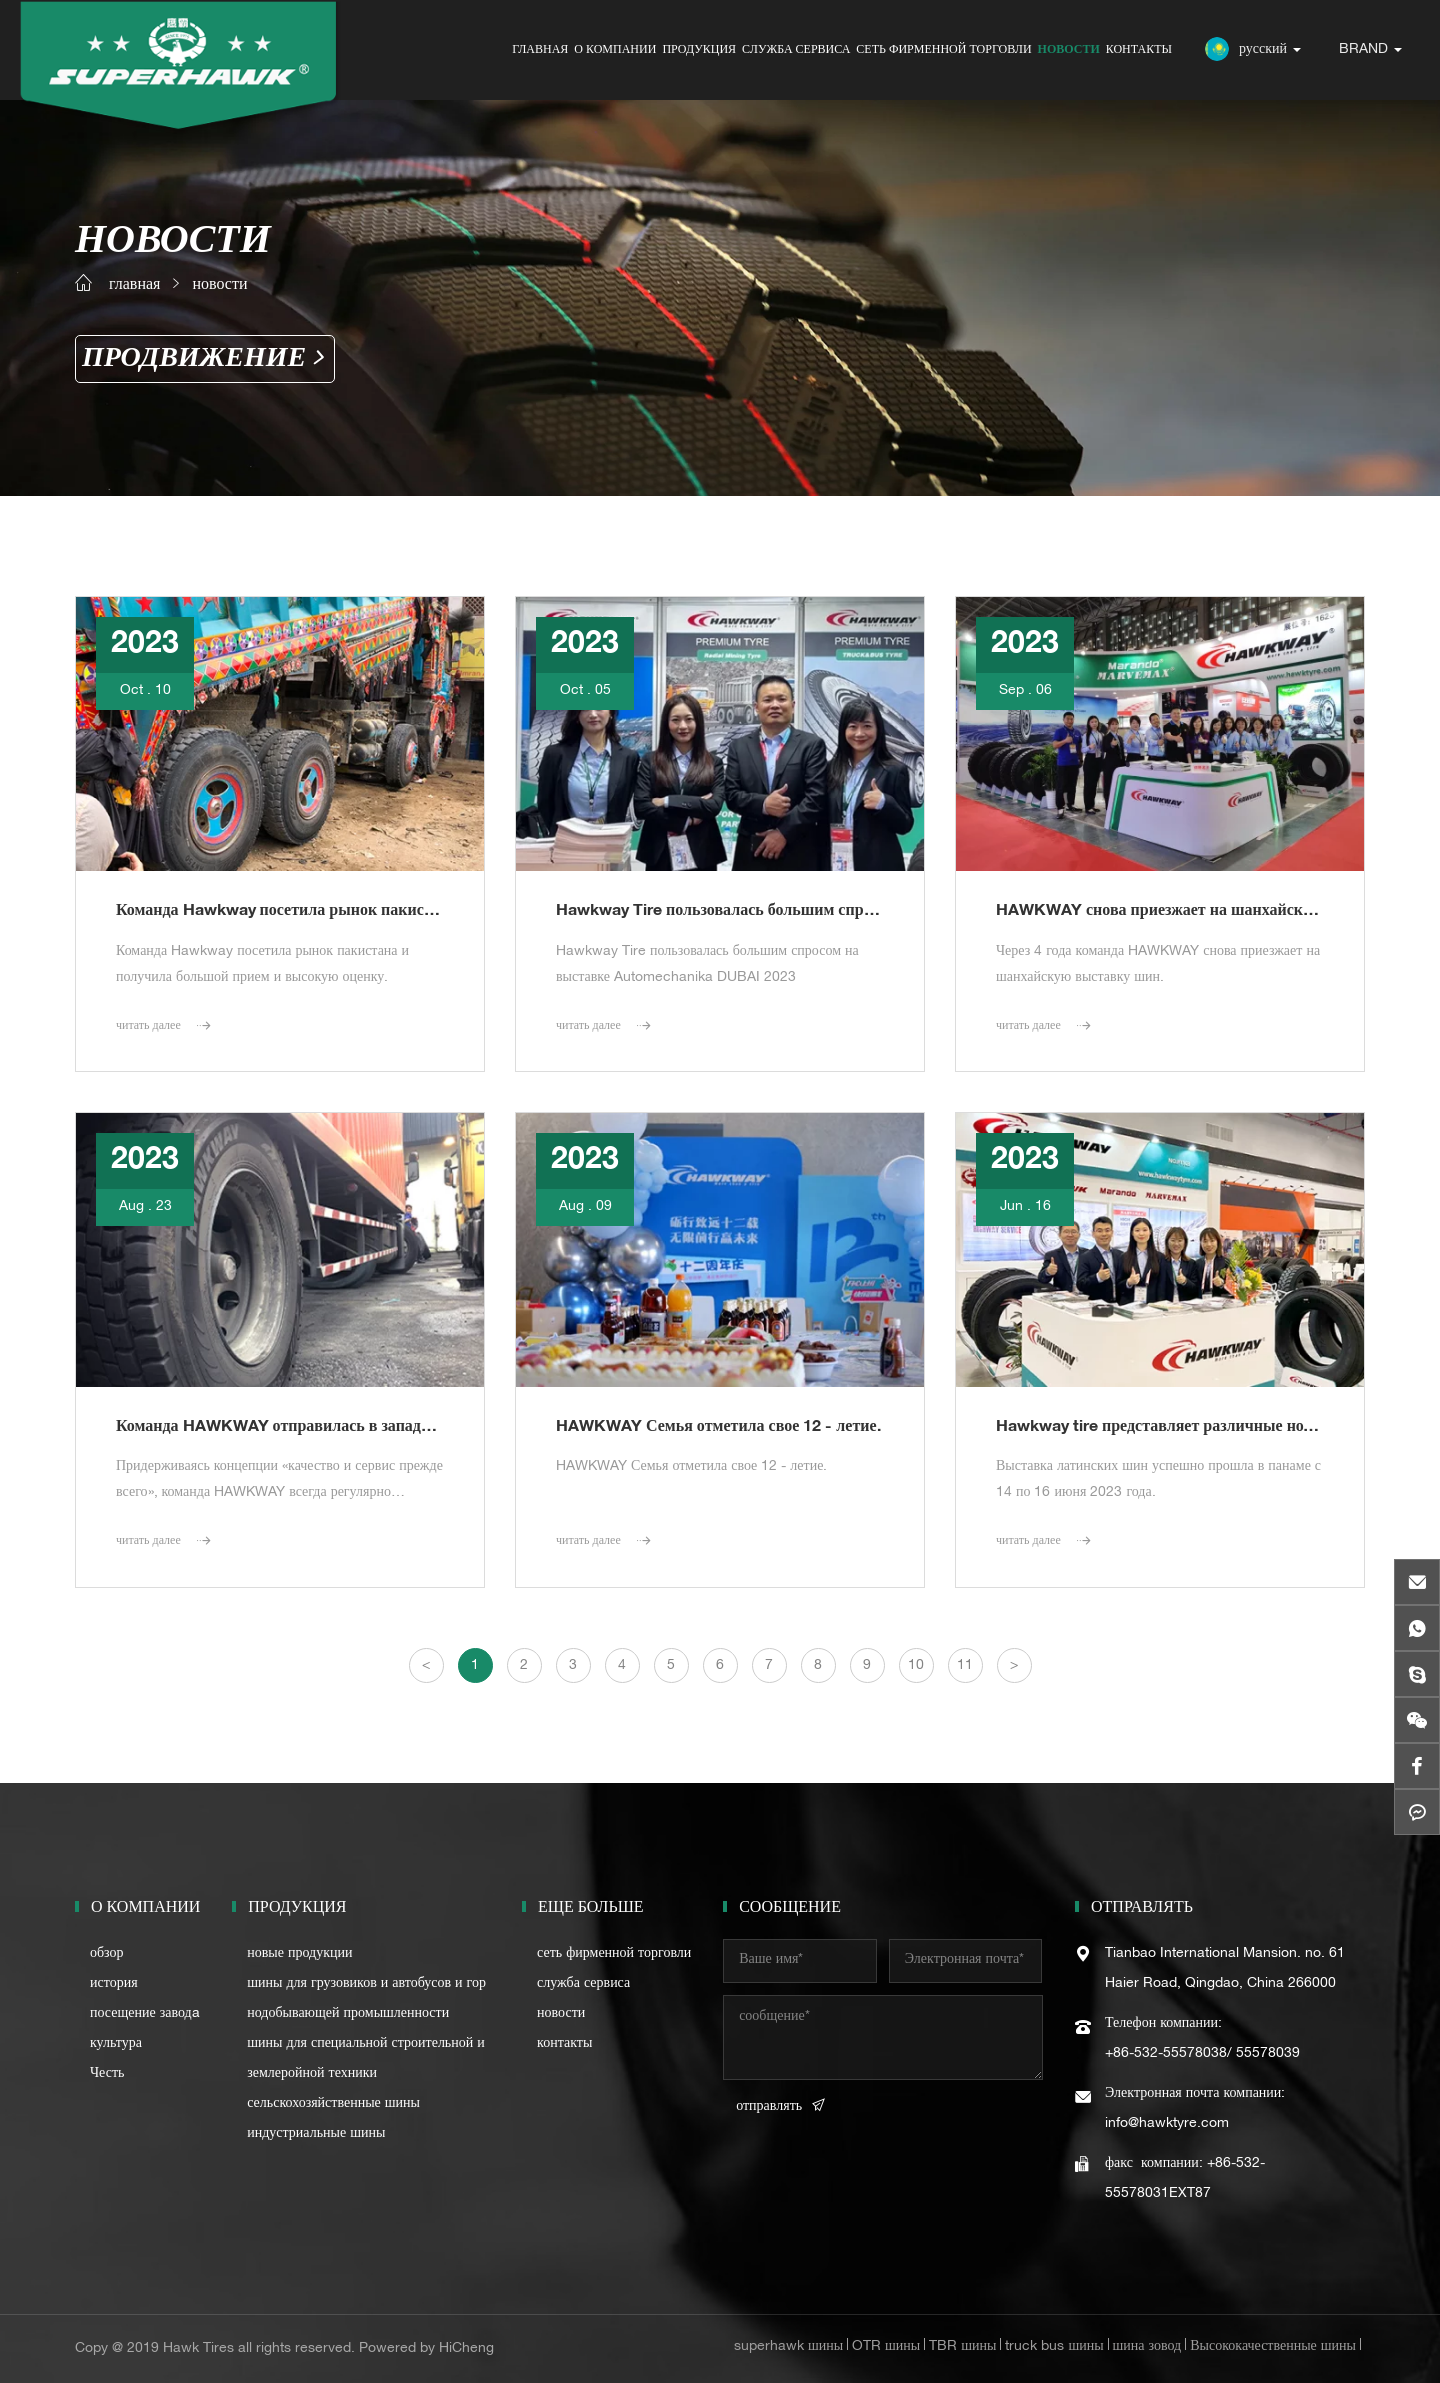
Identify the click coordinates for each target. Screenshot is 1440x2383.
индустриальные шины (316, 2134)
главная (540, 50)
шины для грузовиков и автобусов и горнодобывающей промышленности (366, 1999)
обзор (107, 1954)
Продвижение (194, 359)
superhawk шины (788, 2347)
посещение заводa (145, 2014)
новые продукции (299, 1954)
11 (965, 1666)
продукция (699, 50)
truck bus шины (1054, 2347)
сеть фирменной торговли (943, 50)
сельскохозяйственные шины (333, 2104)
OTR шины (886, 2347)
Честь (107, 2074)
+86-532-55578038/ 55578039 (1202, 2054)
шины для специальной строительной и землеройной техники (366, 2059)
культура (116, 2044)
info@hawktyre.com (1167, 2124)
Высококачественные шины (1273, 2347)
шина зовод (1147, 2347)
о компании (615, 50)
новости (1069, 50)
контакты (1139, 50)
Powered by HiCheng (426, 2349)
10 (916, 1666)
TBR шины (962, 2347)
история (114, 1984)
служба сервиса (796, 50)
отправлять (769, 2107)
